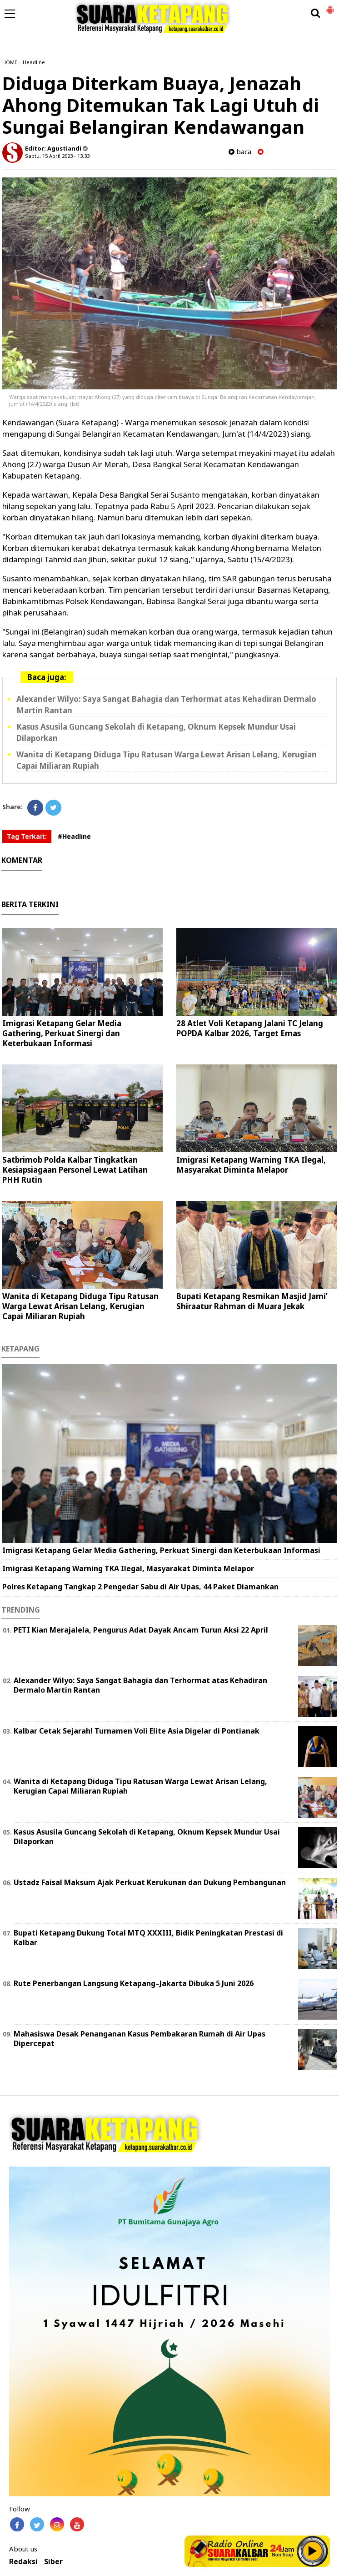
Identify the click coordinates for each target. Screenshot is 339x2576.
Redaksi (23, 2561)
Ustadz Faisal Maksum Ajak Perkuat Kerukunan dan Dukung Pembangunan (150, 1882)
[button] (329, 6)
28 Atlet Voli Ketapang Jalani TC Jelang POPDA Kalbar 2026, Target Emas (249, 1028)
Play (313, 2551)
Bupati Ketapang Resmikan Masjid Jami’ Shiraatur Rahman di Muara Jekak (252, 1301)
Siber (53, 2561)
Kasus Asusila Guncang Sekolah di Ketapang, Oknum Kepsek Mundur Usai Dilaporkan (147, 1836)
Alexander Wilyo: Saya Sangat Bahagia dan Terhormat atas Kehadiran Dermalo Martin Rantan (140, 1685)
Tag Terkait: (27, 836)
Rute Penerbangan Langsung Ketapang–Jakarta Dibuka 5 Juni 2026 (134, 1983)
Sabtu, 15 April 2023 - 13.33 (57, 155)
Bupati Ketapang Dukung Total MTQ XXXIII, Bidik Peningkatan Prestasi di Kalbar (148, 1937)
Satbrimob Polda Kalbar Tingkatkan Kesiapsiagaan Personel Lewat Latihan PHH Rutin (75, 1169)
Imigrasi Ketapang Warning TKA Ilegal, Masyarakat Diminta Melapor (251, 1164)
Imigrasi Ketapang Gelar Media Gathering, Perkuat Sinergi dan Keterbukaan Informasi (61, 1033)
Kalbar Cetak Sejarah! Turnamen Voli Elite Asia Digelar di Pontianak (136, 1731)
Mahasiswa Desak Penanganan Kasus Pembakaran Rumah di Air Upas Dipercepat (139, 2038)
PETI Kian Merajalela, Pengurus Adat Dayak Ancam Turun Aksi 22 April (141, 1630)
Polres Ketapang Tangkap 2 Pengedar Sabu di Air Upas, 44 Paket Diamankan (140, 1587)
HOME (9, 62)
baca (240, 152)
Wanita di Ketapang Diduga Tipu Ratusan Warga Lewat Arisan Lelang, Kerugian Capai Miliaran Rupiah (80, 1306)
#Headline (74, 836)
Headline (34, 62)
